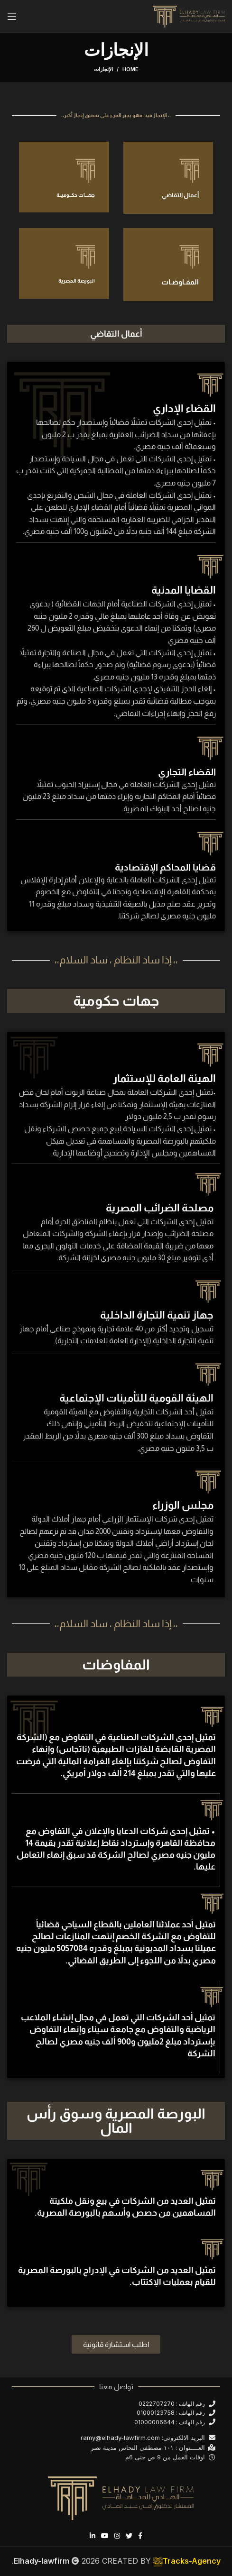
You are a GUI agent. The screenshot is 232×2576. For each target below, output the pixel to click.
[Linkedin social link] (92, 2536)
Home (130, 69)
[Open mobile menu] (11, 16)
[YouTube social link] (104, 2536)
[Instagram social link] (117, 2536)
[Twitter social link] (129, 2536)
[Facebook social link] (140, 2536)
